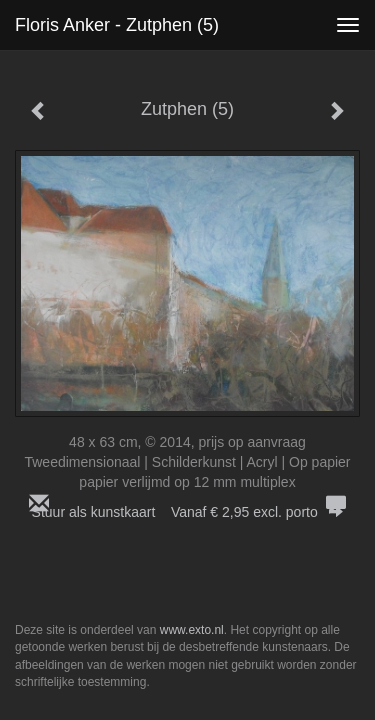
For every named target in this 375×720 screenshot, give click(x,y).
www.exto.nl (192, 630)
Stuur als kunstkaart (188, 512)
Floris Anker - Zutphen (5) (117, 25)
